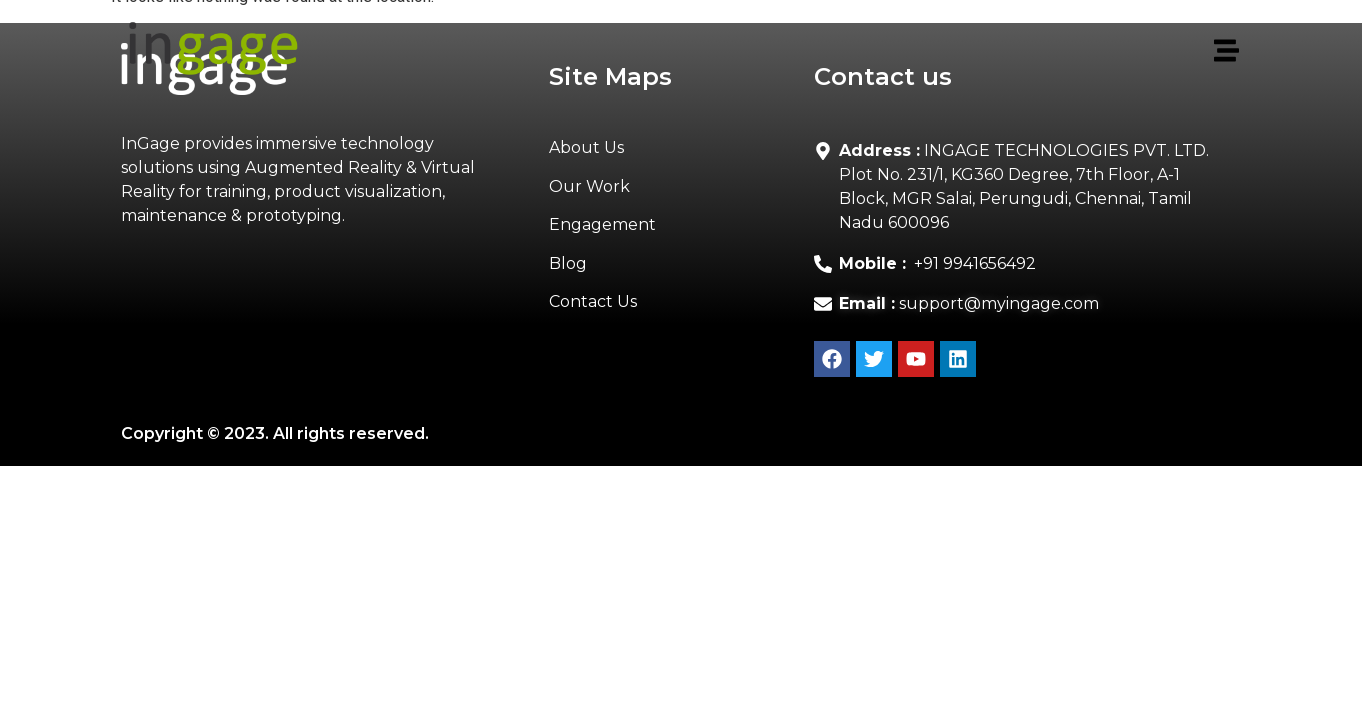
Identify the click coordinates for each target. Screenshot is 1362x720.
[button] (784, 52)
